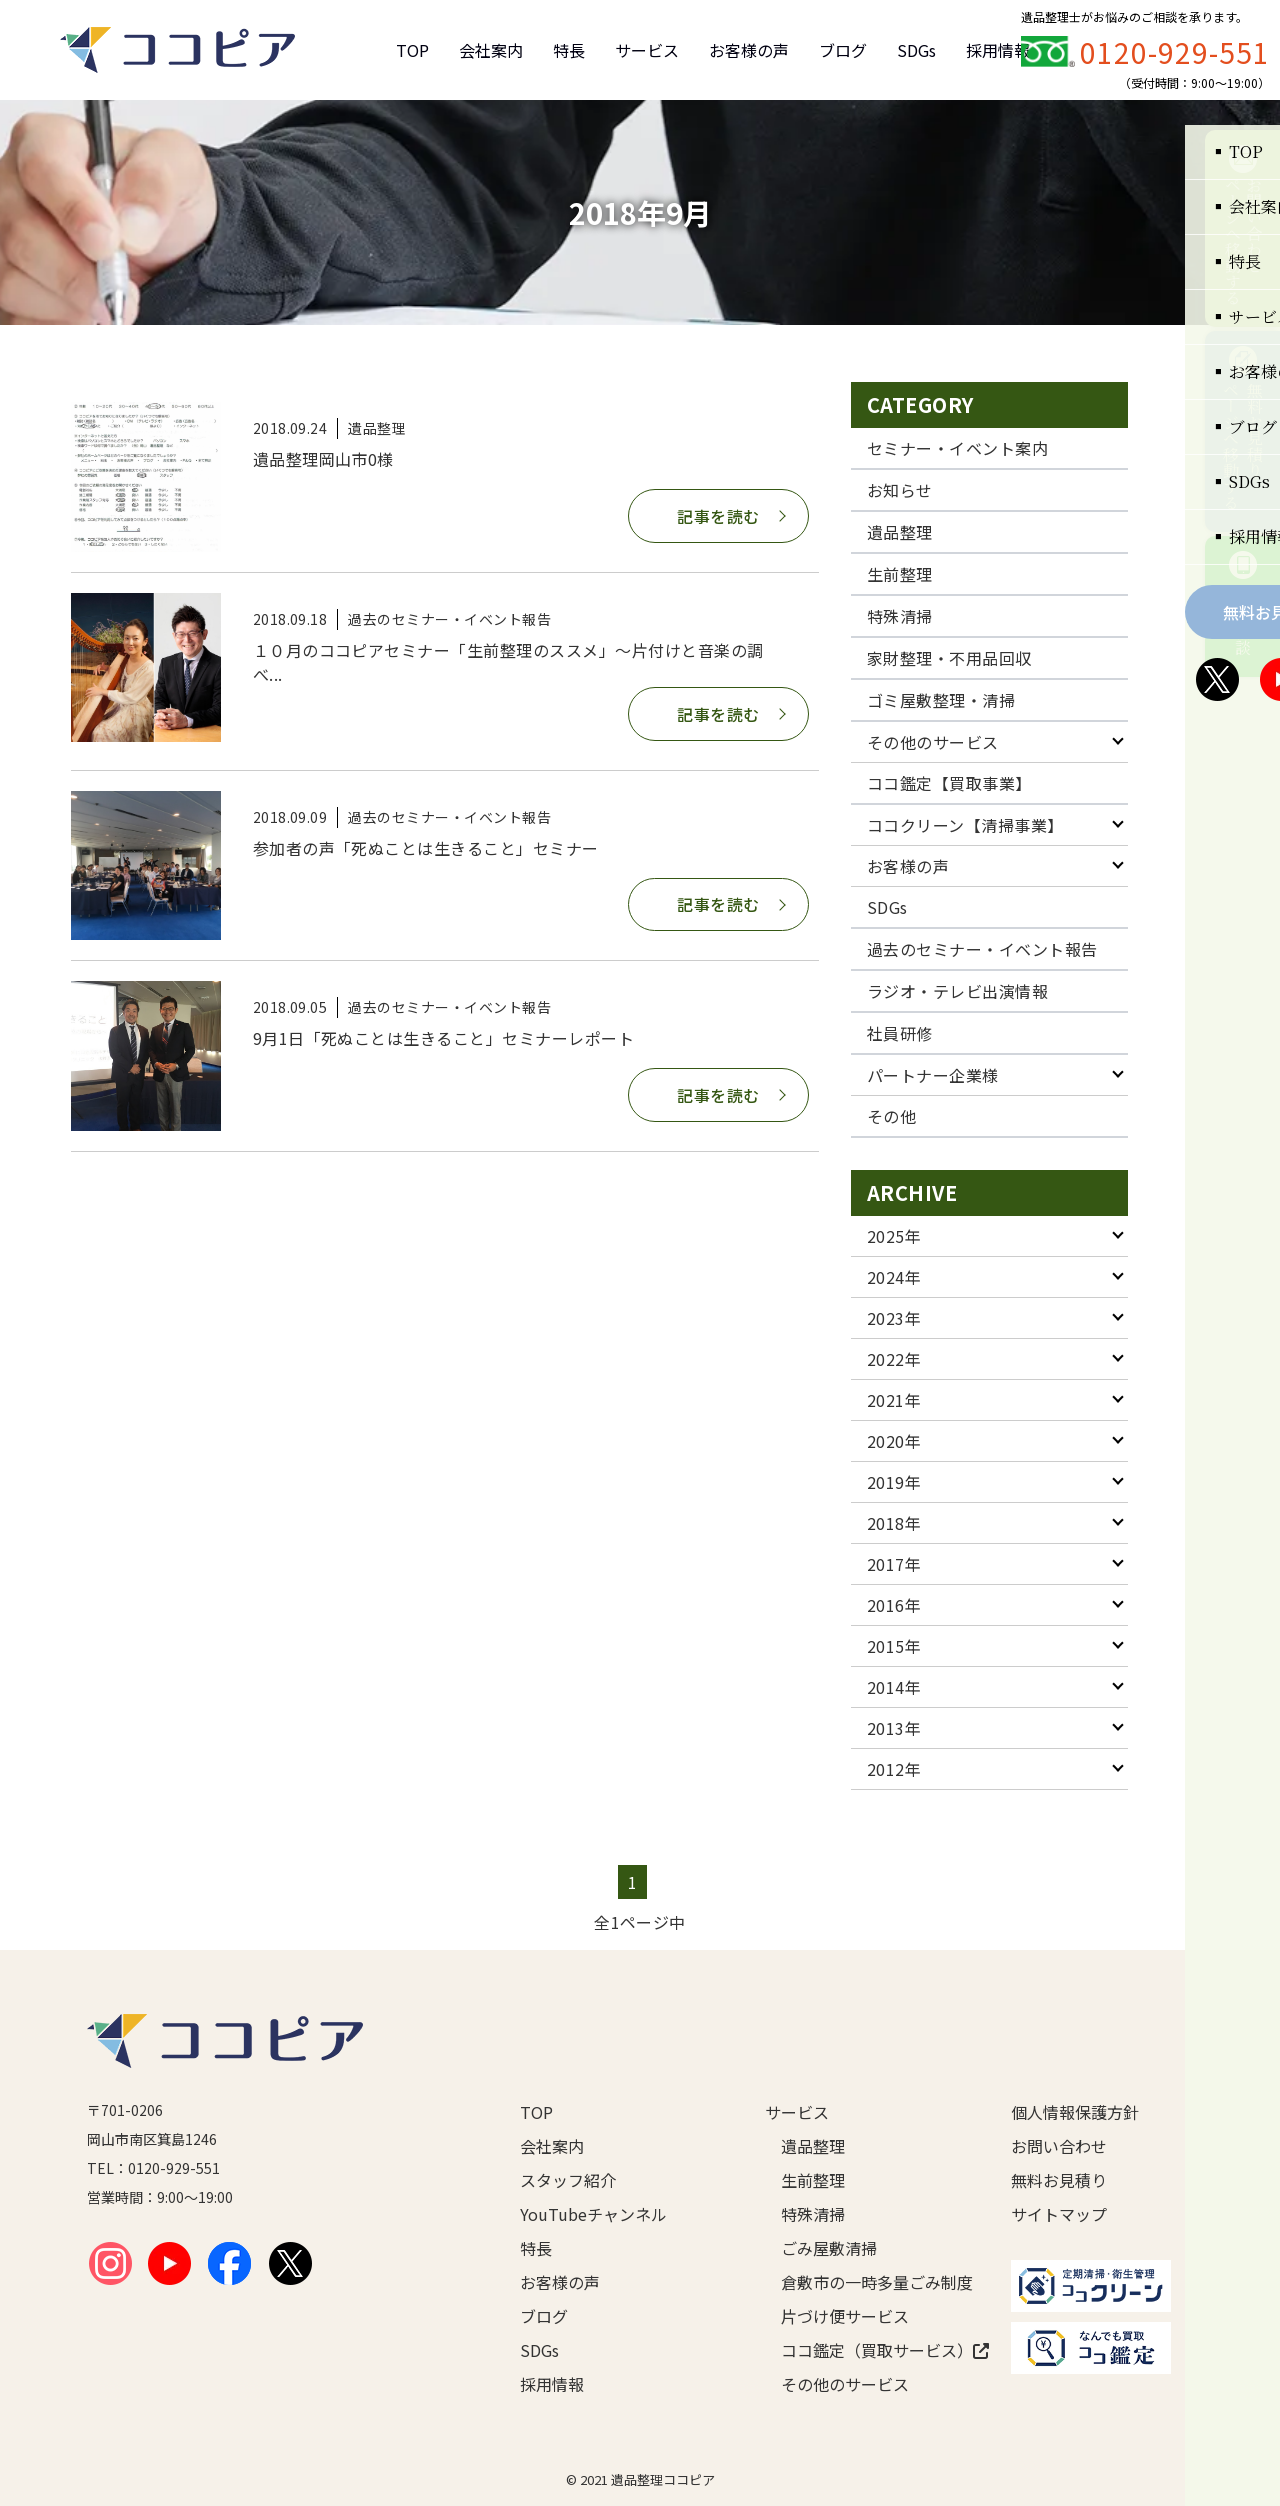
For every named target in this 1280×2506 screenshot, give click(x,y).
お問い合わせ (1059, 2146)
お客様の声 (749, 50)
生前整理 (900, 574)
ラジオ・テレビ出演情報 (957, 991)
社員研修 (900, 1033)
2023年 (894, 1318)
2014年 (894, 1687)
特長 (569, 50)
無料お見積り (1059, 2180)
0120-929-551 (1175, 52)
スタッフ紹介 (568, 2180)
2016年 (894, 1605)
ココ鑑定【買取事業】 (949, 783)
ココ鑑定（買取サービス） (864, 2350)
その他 (891, 1116)
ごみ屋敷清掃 (829, 2248)
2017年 (894, 1564)
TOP (412, 50)
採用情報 (998, 50)
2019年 (894, 1482)
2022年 (894, 1359)
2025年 (894, 1236)
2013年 (894, 1728)
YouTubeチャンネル (593, 2214)
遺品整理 (900, 532)
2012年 (894, 1769)
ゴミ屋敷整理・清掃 (941, 700)
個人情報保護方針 (1075, 2112)
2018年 (894, 1523)
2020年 (894, 1441)
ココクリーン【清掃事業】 (965, 825)
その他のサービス (933, 742)
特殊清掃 (900, 616)
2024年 (894, 1277)
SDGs (916, 50)
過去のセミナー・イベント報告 (982, 949)
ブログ (843, 50)
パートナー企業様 (933, 1075)
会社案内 (491, 50)
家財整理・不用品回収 (949, 658)
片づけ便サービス (845, 2316)
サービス (647, 50)
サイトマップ (1059, 2214)
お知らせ (900, 490)
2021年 (894, 1400)
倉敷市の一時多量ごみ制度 (864, 2282)
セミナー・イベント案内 (957, 448)
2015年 (894, 1646)
